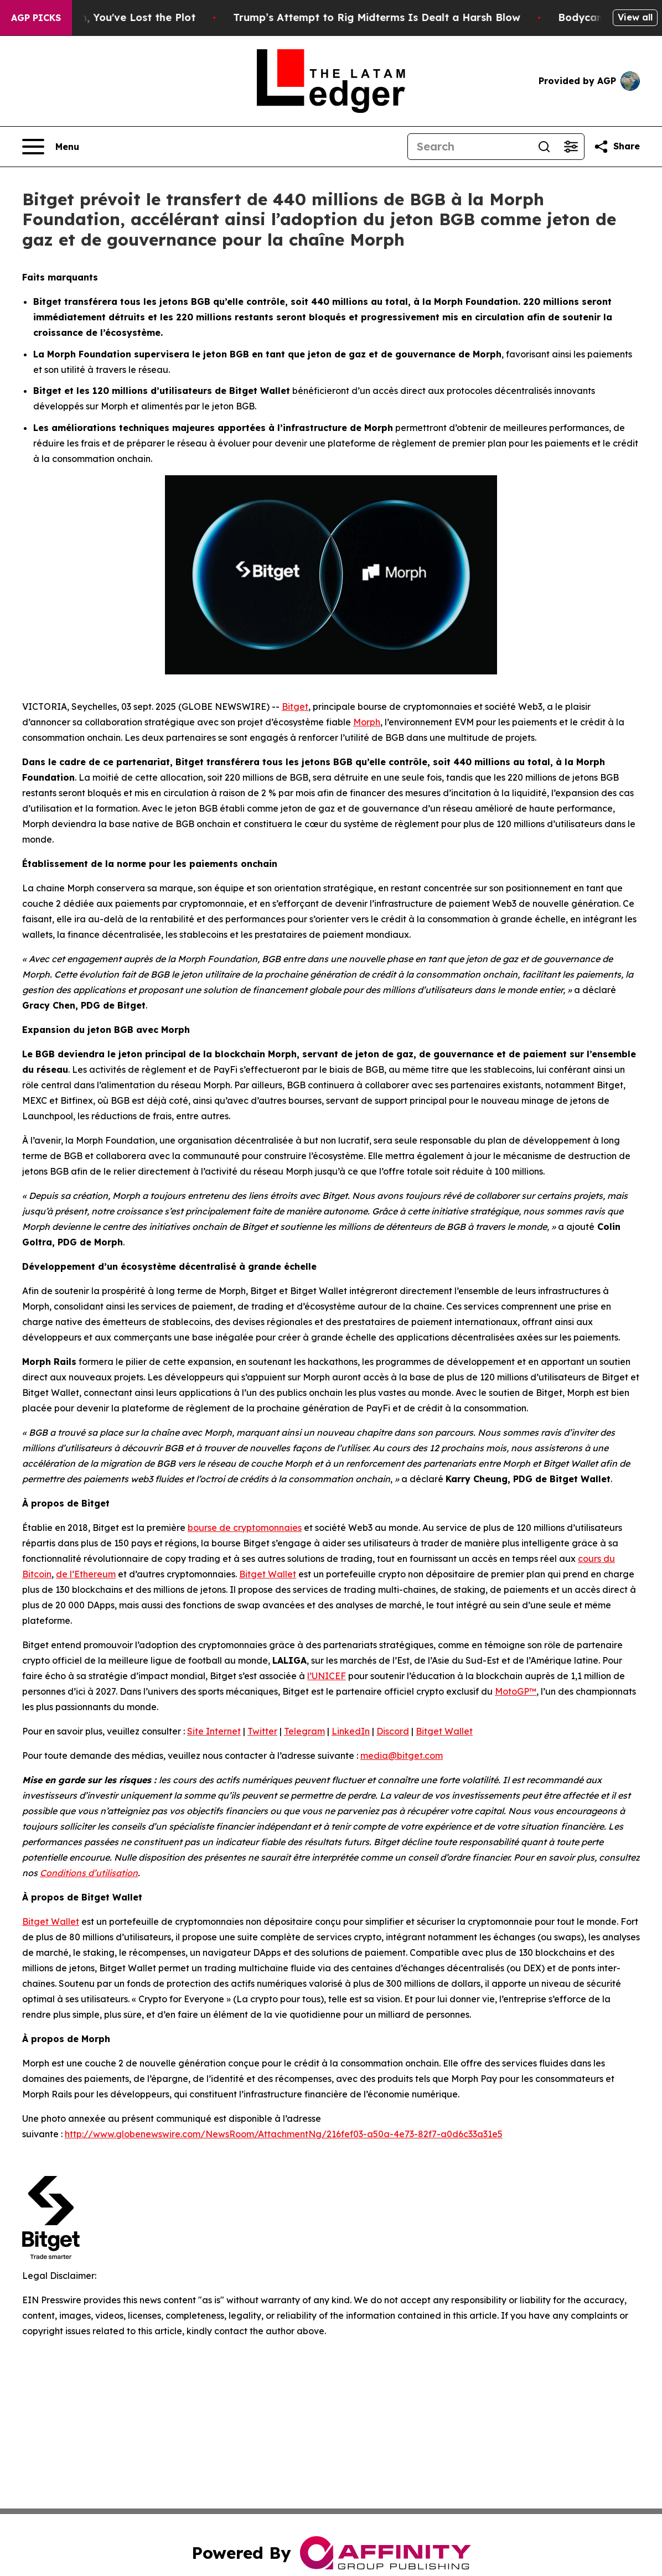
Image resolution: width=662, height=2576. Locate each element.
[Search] (469, 146)
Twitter (262, 1731)
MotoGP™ (515, 1691)
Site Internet (214, 1731)
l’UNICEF (326, 1675)
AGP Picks (36, 17)
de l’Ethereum (86, 1574)
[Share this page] (616, 147)
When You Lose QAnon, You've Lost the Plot (119, 17)
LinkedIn (351, 1731)
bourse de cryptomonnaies (245, 1527)
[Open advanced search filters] (570, 146)
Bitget (295, 706)
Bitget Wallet (267, 1574)
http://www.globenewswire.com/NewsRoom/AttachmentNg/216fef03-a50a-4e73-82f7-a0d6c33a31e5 (284, 2133)
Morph (366, 722)
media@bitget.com (401, 1755)
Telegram (304, 1731)
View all (635, 17)
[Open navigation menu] (50, 147)
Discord (392, 1731)
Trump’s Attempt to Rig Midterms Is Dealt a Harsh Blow (412, 17)
